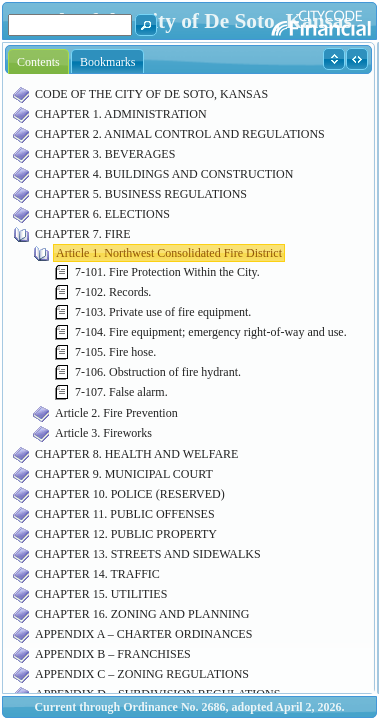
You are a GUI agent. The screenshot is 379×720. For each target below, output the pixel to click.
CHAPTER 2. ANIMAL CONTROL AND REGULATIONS (180, 134)
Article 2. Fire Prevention (116, 413)
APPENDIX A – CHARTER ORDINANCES (143, 634)
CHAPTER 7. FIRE (83, 234)
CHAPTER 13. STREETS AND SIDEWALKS (148, 554)
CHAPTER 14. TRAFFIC (97, 574)
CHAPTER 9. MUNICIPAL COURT (124, 474)
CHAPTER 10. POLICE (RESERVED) (130, 494)
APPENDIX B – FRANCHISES (113, 654)
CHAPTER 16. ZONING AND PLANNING (142, 614)
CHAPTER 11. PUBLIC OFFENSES (125, 514)
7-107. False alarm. (121, 392)
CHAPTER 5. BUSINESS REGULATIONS (141, 194)
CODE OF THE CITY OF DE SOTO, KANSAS (151, 94)
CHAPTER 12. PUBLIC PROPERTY (126, 534)
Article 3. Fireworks (103, 433)
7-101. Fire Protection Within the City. (167, 272)
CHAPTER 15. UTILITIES (101, 594)
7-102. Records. (113, 292)
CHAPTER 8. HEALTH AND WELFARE (136, 454)
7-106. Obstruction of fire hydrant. (158, 372)
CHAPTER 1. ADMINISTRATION (121, 114)
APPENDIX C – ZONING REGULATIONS (142, 674)
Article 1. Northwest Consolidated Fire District (169, 253)
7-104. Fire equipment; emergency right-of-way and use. (211, 332)
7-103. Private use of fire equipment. (163, 312)
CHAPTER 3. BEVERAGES (105, 154)
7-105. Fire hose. (115, 352)
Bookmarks (107, 62)
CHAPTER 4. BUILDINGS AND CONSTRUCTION (164, 174)
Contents (38, 62)
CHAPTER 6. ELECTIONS (102, 214)
